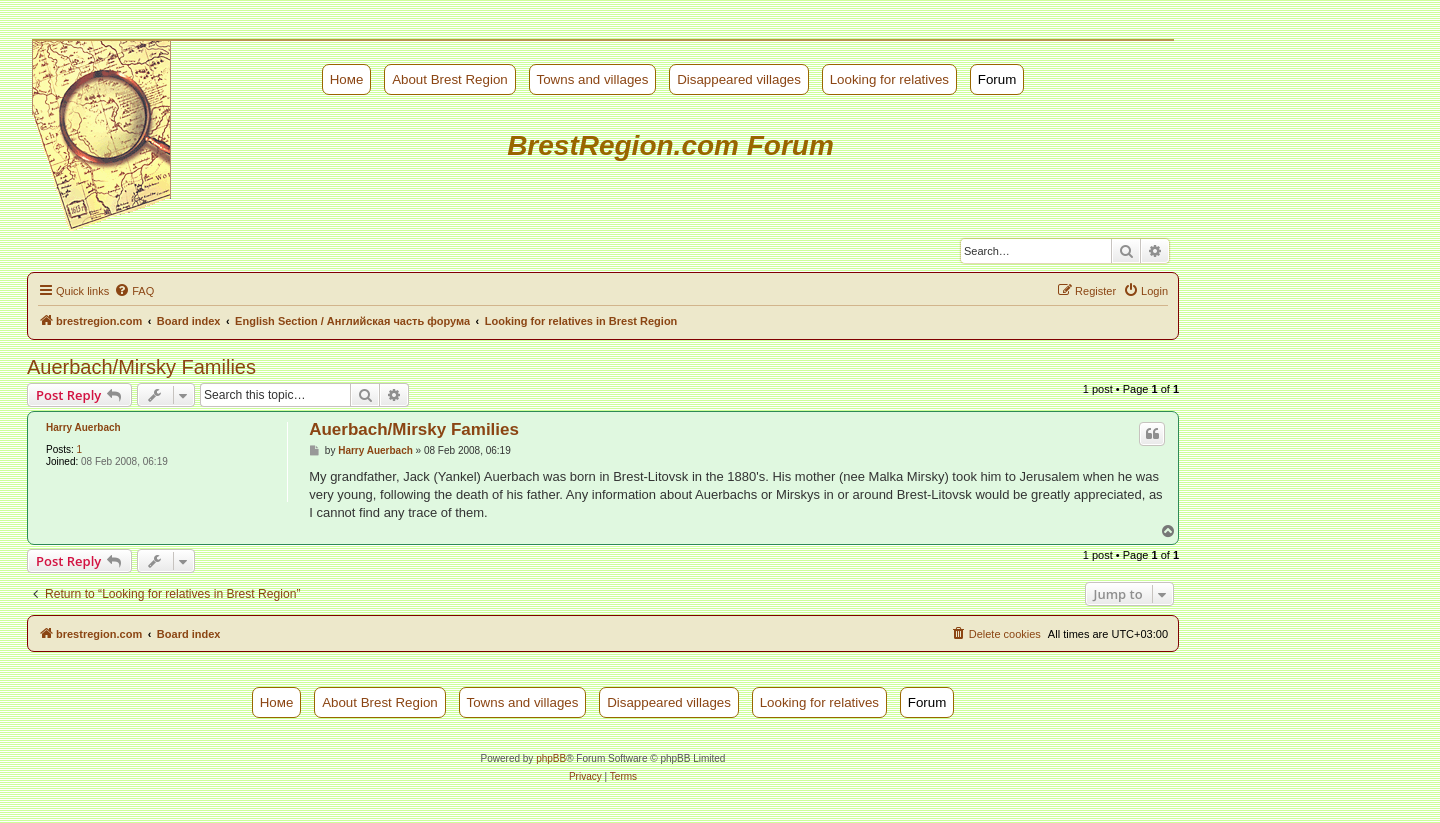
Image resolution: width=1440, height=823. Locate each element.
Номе (347, 79)
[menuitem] (134, 291)
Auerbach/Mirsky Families (141, 367)
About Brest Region (450, 79)
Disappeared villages (739, 79)
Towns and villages (593, 79)
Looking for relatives (889, 79)
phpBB (551, 758)
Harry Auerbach (83, 427)
